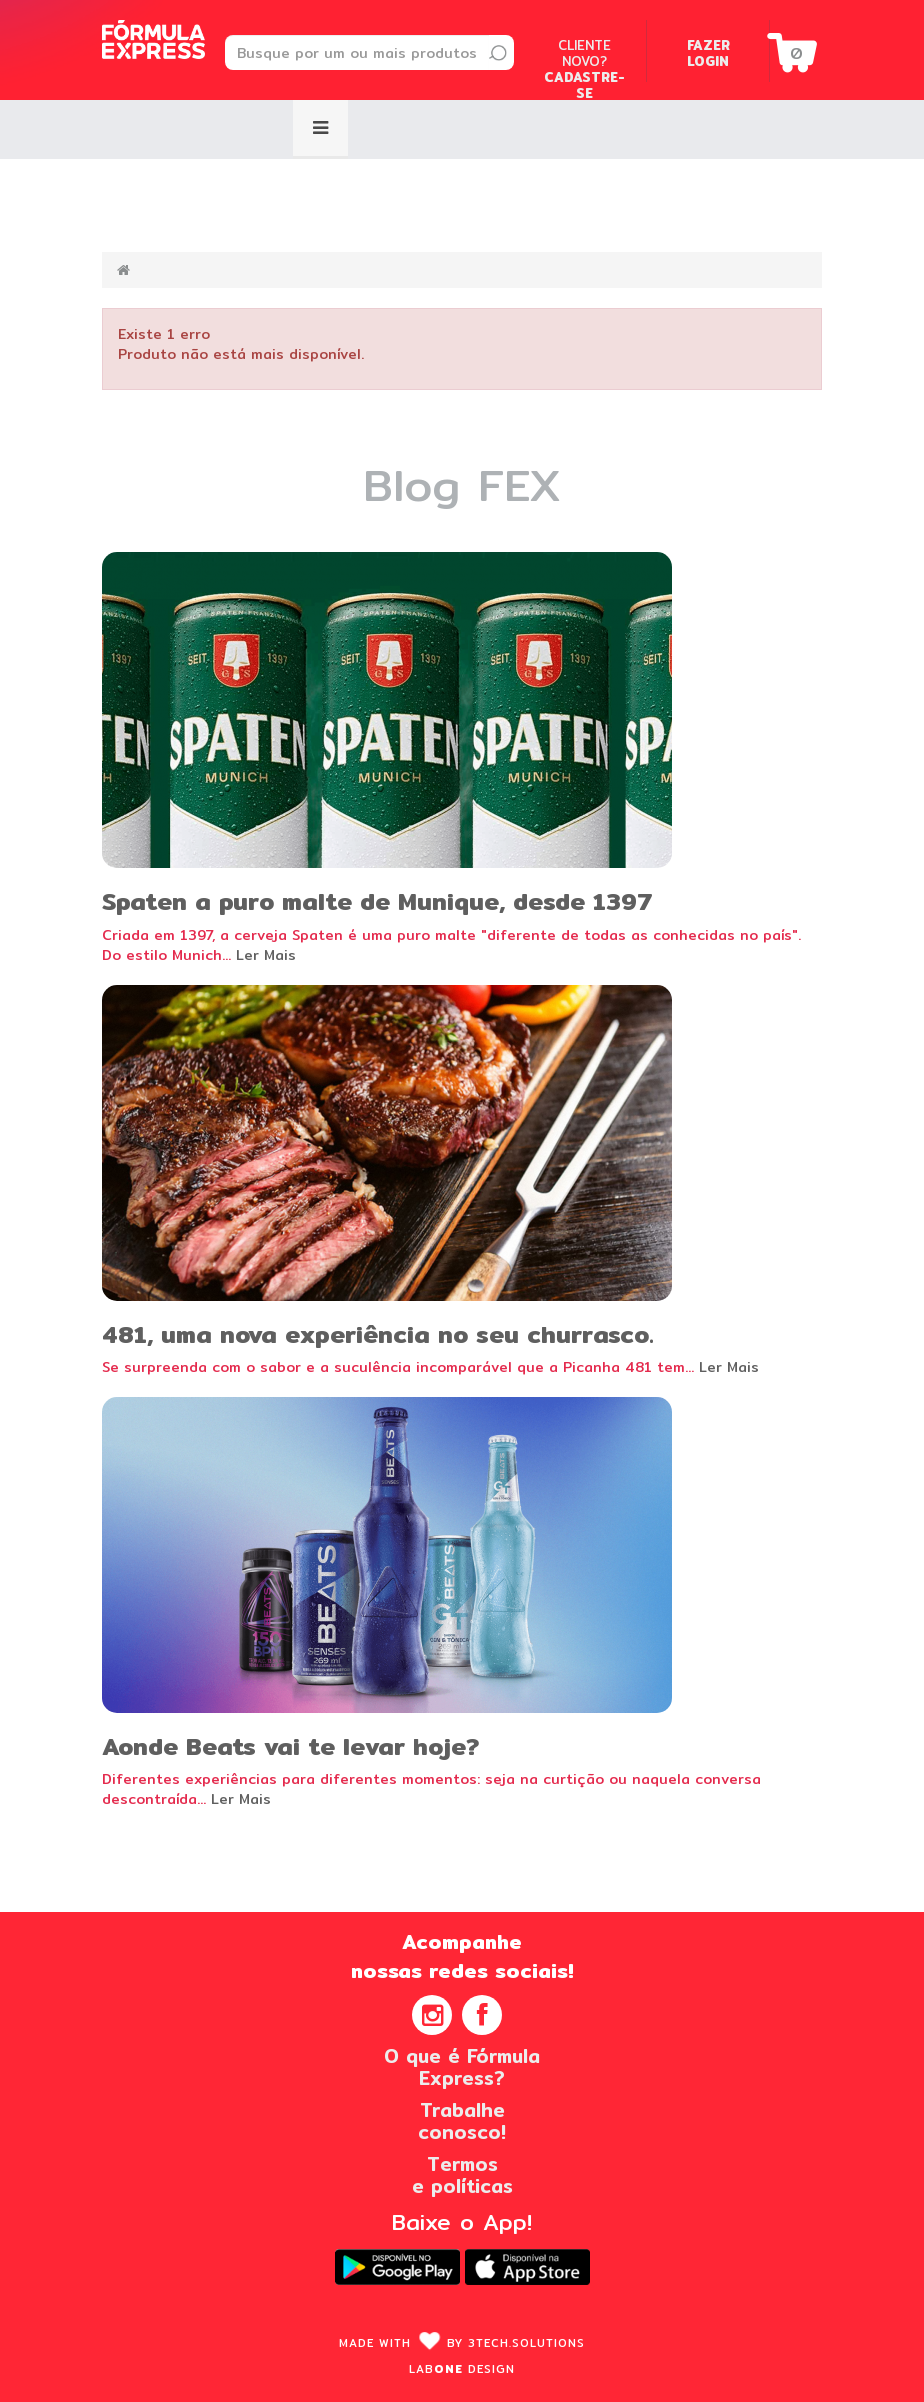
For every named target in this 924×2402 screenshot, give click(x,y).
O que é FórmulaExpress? (462, 2067)
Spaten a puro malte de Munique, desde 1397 (377, 901)
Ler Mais (266, 955)
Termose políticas (462, 2175)
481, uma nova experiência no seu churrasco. (378, 1334)
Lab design (462, 2369)
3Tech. (526, 2343)
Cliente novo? (584, 69)
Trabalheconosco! (462, 2121)
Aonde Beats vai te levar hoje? (290, 1746)
